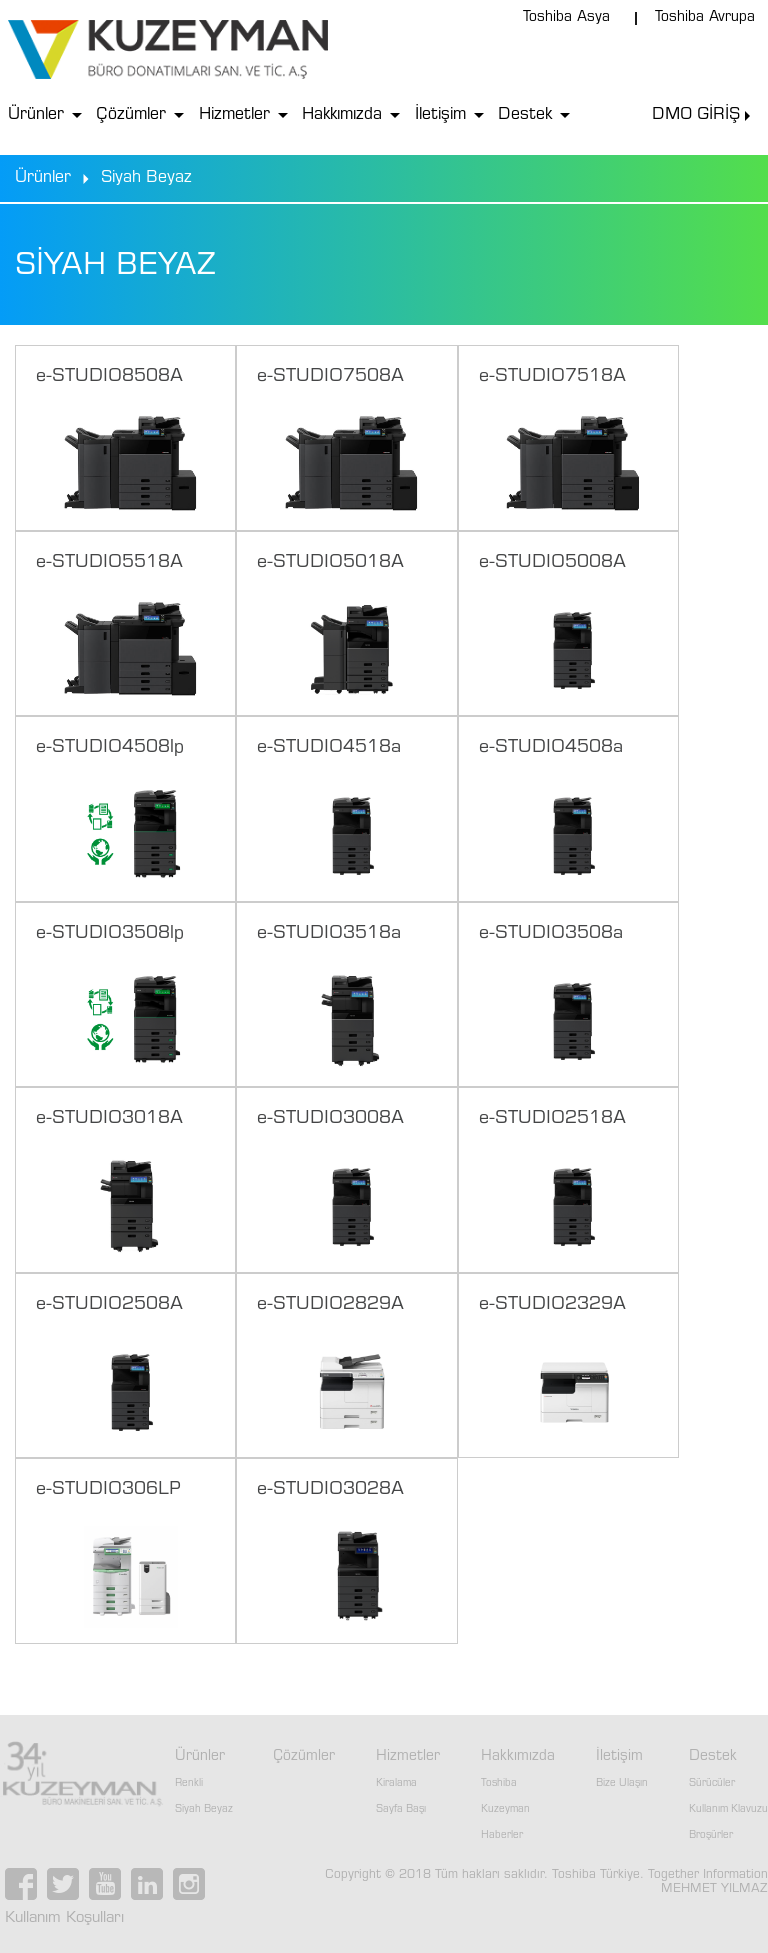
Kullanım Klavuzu (728, 1810)
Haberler (502, 1836)
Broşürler (711, 1836)
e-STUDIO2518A (552, 1119)
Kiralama (396, 1784)
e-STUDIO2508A (109, 1305)
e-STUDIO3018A (109, 1119)
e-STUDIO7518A (552, 377)
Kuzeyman (505, 1810)
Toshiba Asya (566, 18)
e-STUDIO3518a (329, 934)
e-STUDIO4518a (329, 748)
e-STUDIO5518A (109, 563)
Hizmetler (234, 115)
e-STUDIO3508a (551, 934)
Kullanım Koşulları (64, 1918)
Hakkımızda (342, 115)
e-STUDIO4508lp (110, 748)
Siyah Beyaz (204, 1810)
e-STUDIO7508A (330, 377)
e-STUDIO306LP (108, 1490)
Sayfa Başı (401, 1810)
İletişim (440, 115)
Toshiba (499, 1784)
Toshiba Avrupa (705, 18)
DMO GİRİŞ (696, 115)
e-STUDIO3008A (330, 1119)
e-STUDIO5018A (330, 563)
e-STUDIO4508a (551, 748)
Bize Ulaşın (622, 1784)
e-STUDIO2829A (330, 1305)
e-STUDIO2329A (552, 1305)
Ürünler (36, 115)
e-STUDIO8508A (109, 377)
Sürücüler (712, 1784)
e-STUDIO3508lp (110, 934)
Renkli (189, 1784)
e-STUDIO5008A (552, 563)
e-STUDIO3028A (330, 1490)
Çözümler (131, 115)
